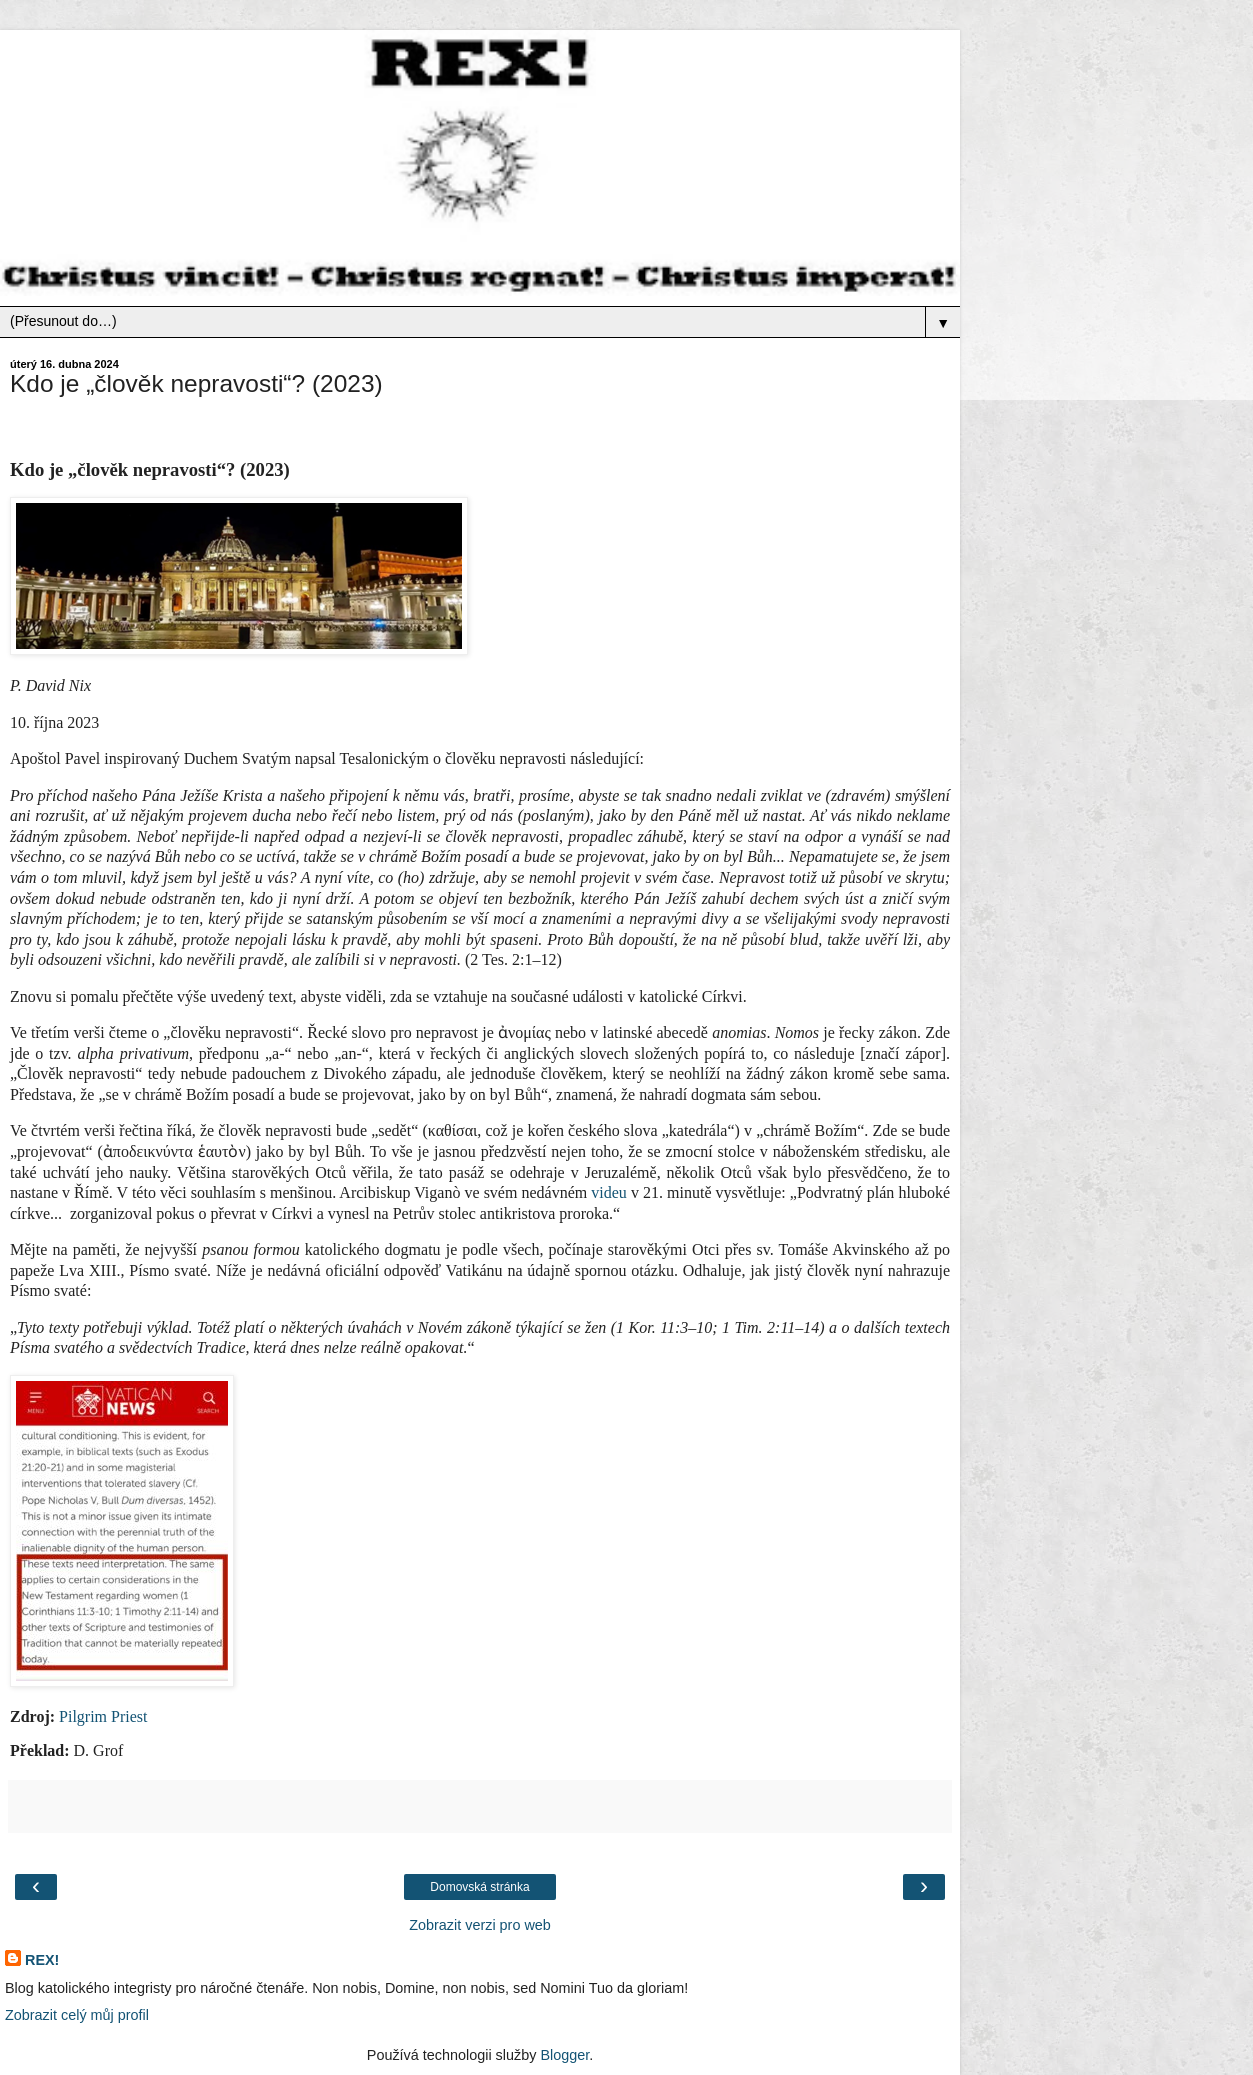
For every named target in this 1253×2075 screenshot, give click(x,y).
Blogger (564, 2055)
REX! (42, 1960)
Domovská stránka (479, 1887)
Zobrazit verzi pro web (480, 1925)
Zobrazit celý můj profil (77, 2015)
